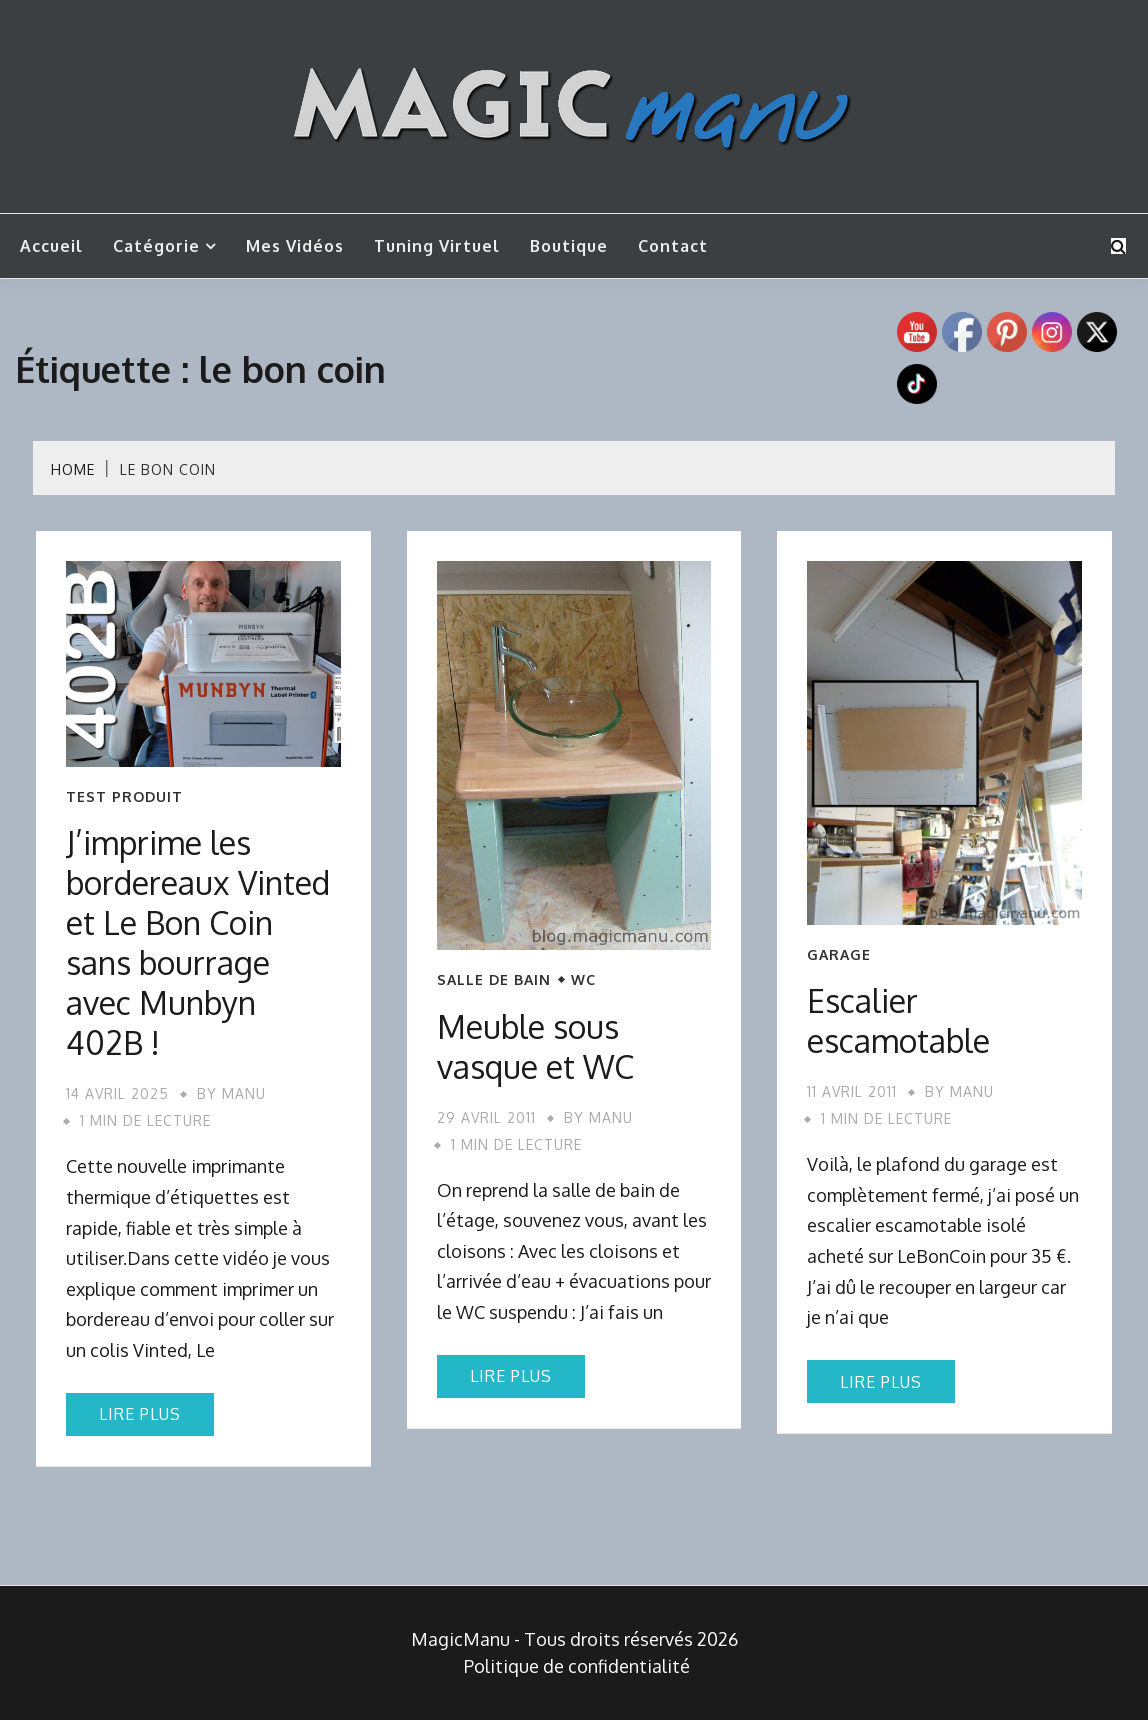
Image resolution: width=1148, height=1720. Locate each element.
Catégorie (156, 246)
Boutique (569, 246)
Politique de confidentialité (577, 1666)
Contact (673, 246)
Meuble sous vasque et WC (535, 1046)
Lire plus (140, 1414)
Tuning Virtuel (437, 246)
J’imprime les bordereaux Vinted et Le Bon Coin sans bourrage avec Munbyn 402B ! (198, 942)
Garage (839, 955)
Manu (244, 1093)
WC (583, 980)
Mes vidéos (295, 246)
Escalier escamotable (898, 1020)
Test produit (124, 797)
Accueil (51, 246)
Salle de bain (494, 980)
